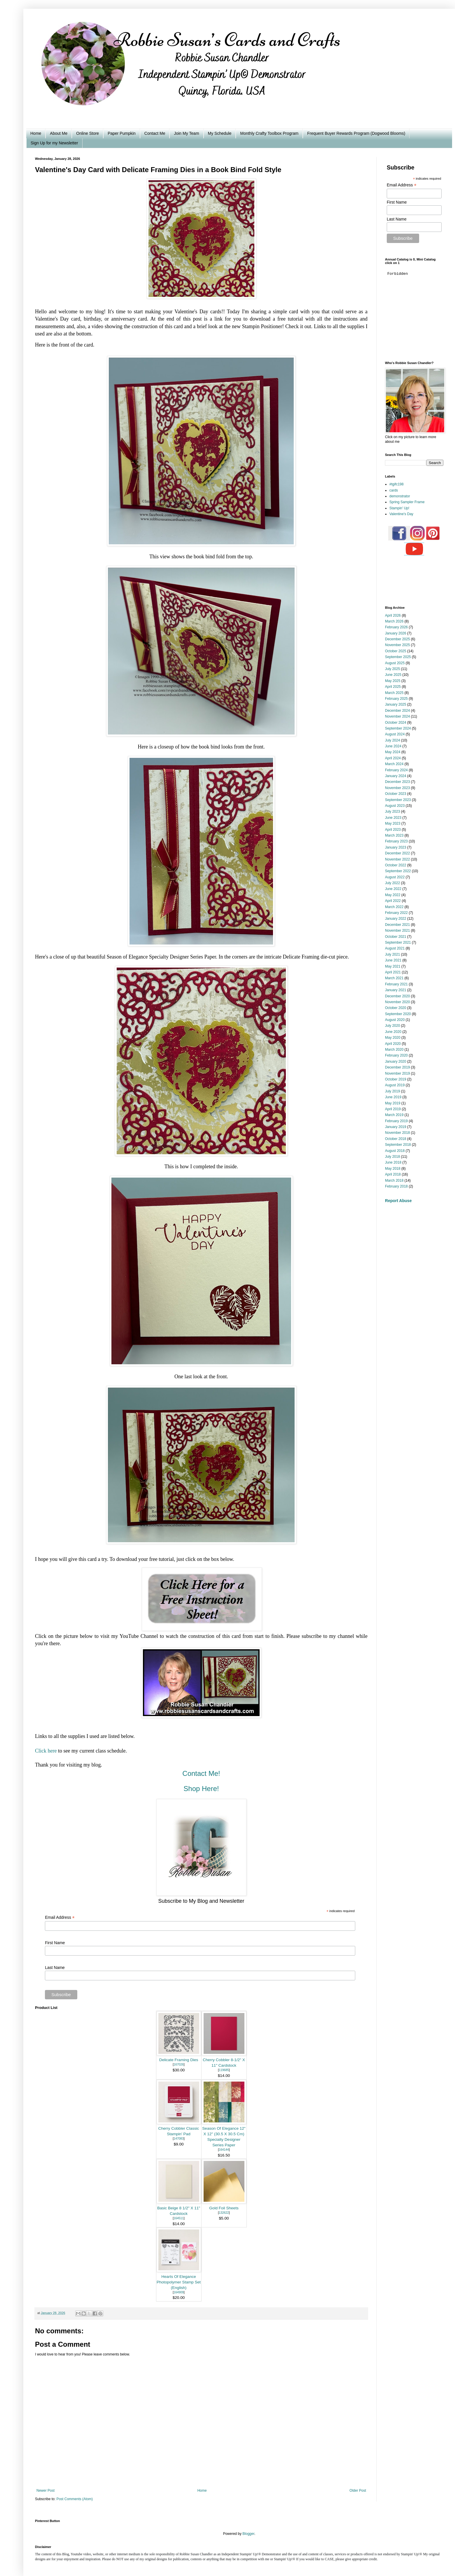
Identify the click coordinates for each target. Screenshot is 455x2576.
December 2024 (397, 711)
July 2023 (392, 811)
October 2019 (395, 1079)
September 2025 (398, 657)
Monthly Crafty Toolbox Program (269, 133)
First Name (55, 1942)
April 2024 (393, 758)
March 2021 (394, 978)
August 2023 (395, 806)
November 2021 (397, 930)
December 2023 (397, 782)
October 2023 (395, 794)
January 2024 (395, 776)
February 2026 (396, 627)
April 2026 (393, 615)
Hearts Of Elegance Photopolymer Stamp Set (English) (179, 2282)
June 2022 (393, 889)
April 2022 (393, 901)
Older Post (357, 2490)
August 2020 (395, 1020)
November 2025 (397, 645)
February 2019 (396, 1121)
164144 (224, 2149)
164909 (179, 2292)
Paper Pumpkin (122, 133)
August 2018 (395, 1151)
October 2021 (395, 937)
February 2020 (396, 1055)
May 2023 (392, 823)
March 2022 (394, 907)
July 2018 (392, 1157)
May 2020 (392, 1038)
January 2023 (395, 847)
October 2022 (395, 865)
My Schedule (220, 133)
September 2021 (398, 942)
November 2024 (397, 716)
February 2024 (396, 770)
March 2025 (394, 693)
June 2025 (393, 675)
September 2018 (398, 1145)
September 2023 (398, 800)
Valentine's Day (401, 514)
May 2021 (392, 966)
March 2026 (394, 621)
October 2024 (395, 722)
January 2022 (395, 919)
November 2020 (397, 1002)
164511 (179, 2218)
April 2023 (393, 830)
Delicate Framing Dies (178, 2060)
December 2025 (397, 639)
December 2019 (397, 1067)
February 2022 (396, 913)
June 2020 (393, 1032)
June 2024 (393, 746)
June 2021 (393, 960)
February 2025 (396, 699)
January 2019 (395, 1127)
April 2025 (393, 687)
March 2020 (394, 1049)
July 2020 (392, 1026)
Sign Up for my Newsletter (54, 143)
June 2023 (393, 818)
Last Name (55, 1967)
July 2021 (392, 954)
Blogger (248, 2534)
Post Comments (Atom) (74, 2499)
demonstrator (399, 496)
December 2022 (397, 853)
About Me (58, 133)
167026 (179, 2064)
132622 (224, 2212)
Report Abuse (398, 1200)
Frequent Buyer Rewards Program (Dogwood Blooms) (356, 133)
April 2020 (393, 1044)
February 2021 (396, 984)
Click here (46, 1751)
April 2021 (393, 972)
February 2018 (396, 1186)
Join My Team (186, 133)
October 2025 (395, 651)
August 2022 (395, 877)
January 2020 (395, 1061)
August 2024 (395, 734)
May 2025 (392, 681)
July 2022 (392, 883)
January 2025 (395, 704)
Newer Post (45, 2490)
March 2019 (394, 1115)
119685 (224, 2070)
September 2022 (398, 871)
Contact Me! (201, 1773)
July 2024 (392, 740)
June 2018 (393, 1162)
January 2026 (395, 633)
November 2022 (397, 859)
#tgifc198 (396, 484)
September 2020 (398, 1014)
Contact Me (154, 133)
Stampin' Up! (399, 508)
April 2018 (393, 1174)
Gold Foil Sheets (224, 2208)
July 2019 (392, 1091)
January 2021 (395, 990)
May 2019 (392, 1103)
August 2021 (395, 948)
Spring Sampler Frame (407, 502)
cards (393, 490)
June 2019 (393, 1097)
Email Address (60, 1917)
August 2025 (395, 663)
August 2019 (395, 1085)
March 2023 (394, 835)
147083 (179, 2138)
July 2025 (392, 669)
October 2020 (395, 1008)
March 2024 (394, 764)
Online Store (87, 133)
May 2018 (392, 1169)
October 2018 (395, 1139)
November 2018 (397, 1133)
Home (35, 133)
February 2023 (396, 841)
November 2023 (397, 788)
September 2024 (398, 728)
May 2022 (392, 895)
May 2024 (392, 752)
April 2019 (393, 1109)
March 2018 (394, 1180)
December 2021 (397, 925)
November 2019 (397, 1073)
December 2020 (397, 996)
